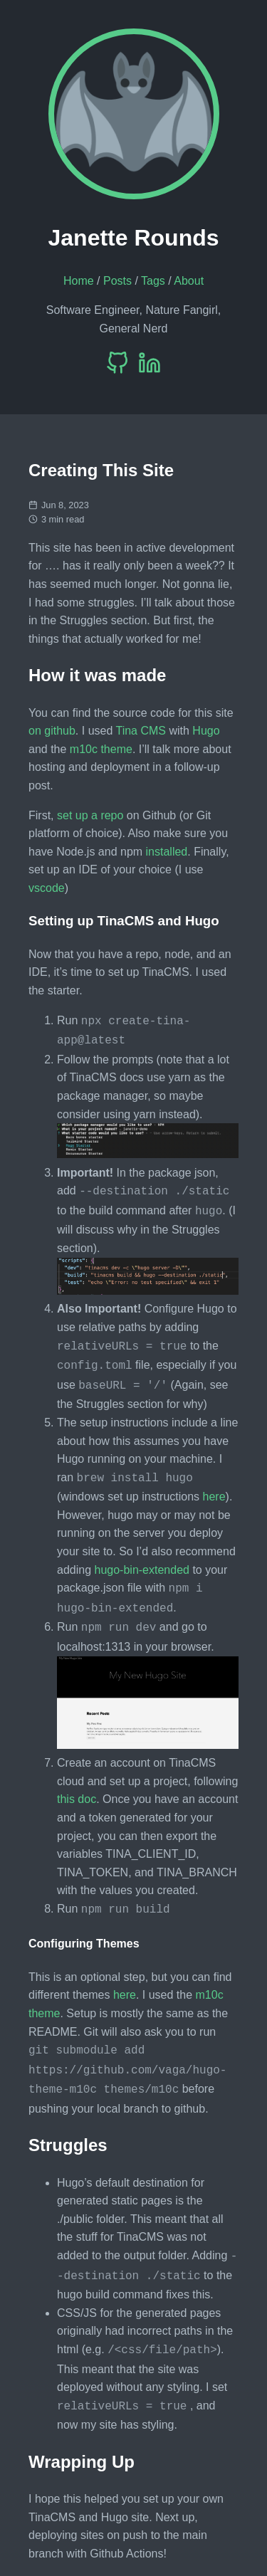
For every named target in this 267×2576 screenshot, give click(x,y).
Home (78, 281)
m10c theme (101, 749)
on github (51, 731)
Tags (153, 281)
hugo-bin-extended (142, 1558)
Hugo (205, 731)
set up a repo (90, 815)
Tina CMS (140, 731)
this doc (76, 1783)
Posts (117, 281)
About (189, 281)
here (214, 1485)
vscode (46, 888)
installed (167, 852)
